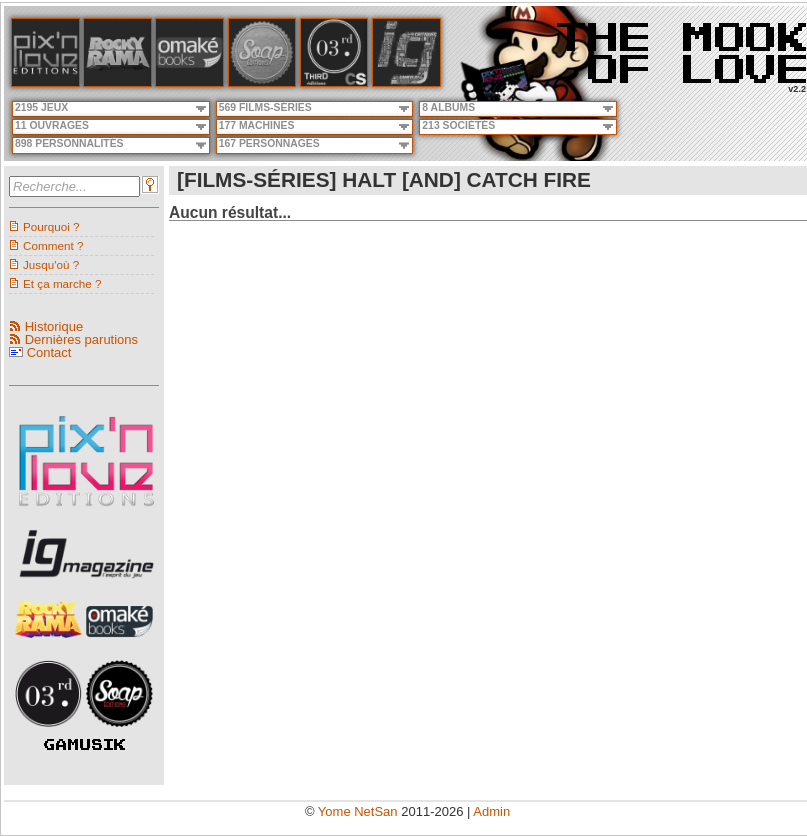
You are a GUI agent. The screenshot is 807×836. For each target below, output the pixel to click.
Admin (491, 811)
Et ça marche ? (62, 283)
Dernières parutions (81, 339)
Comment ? (53, 245)
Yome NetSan (358, 811)
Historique (54, 326)
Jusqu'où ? (51, 264)
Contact (49, 352)
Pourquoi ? (51, 226)
